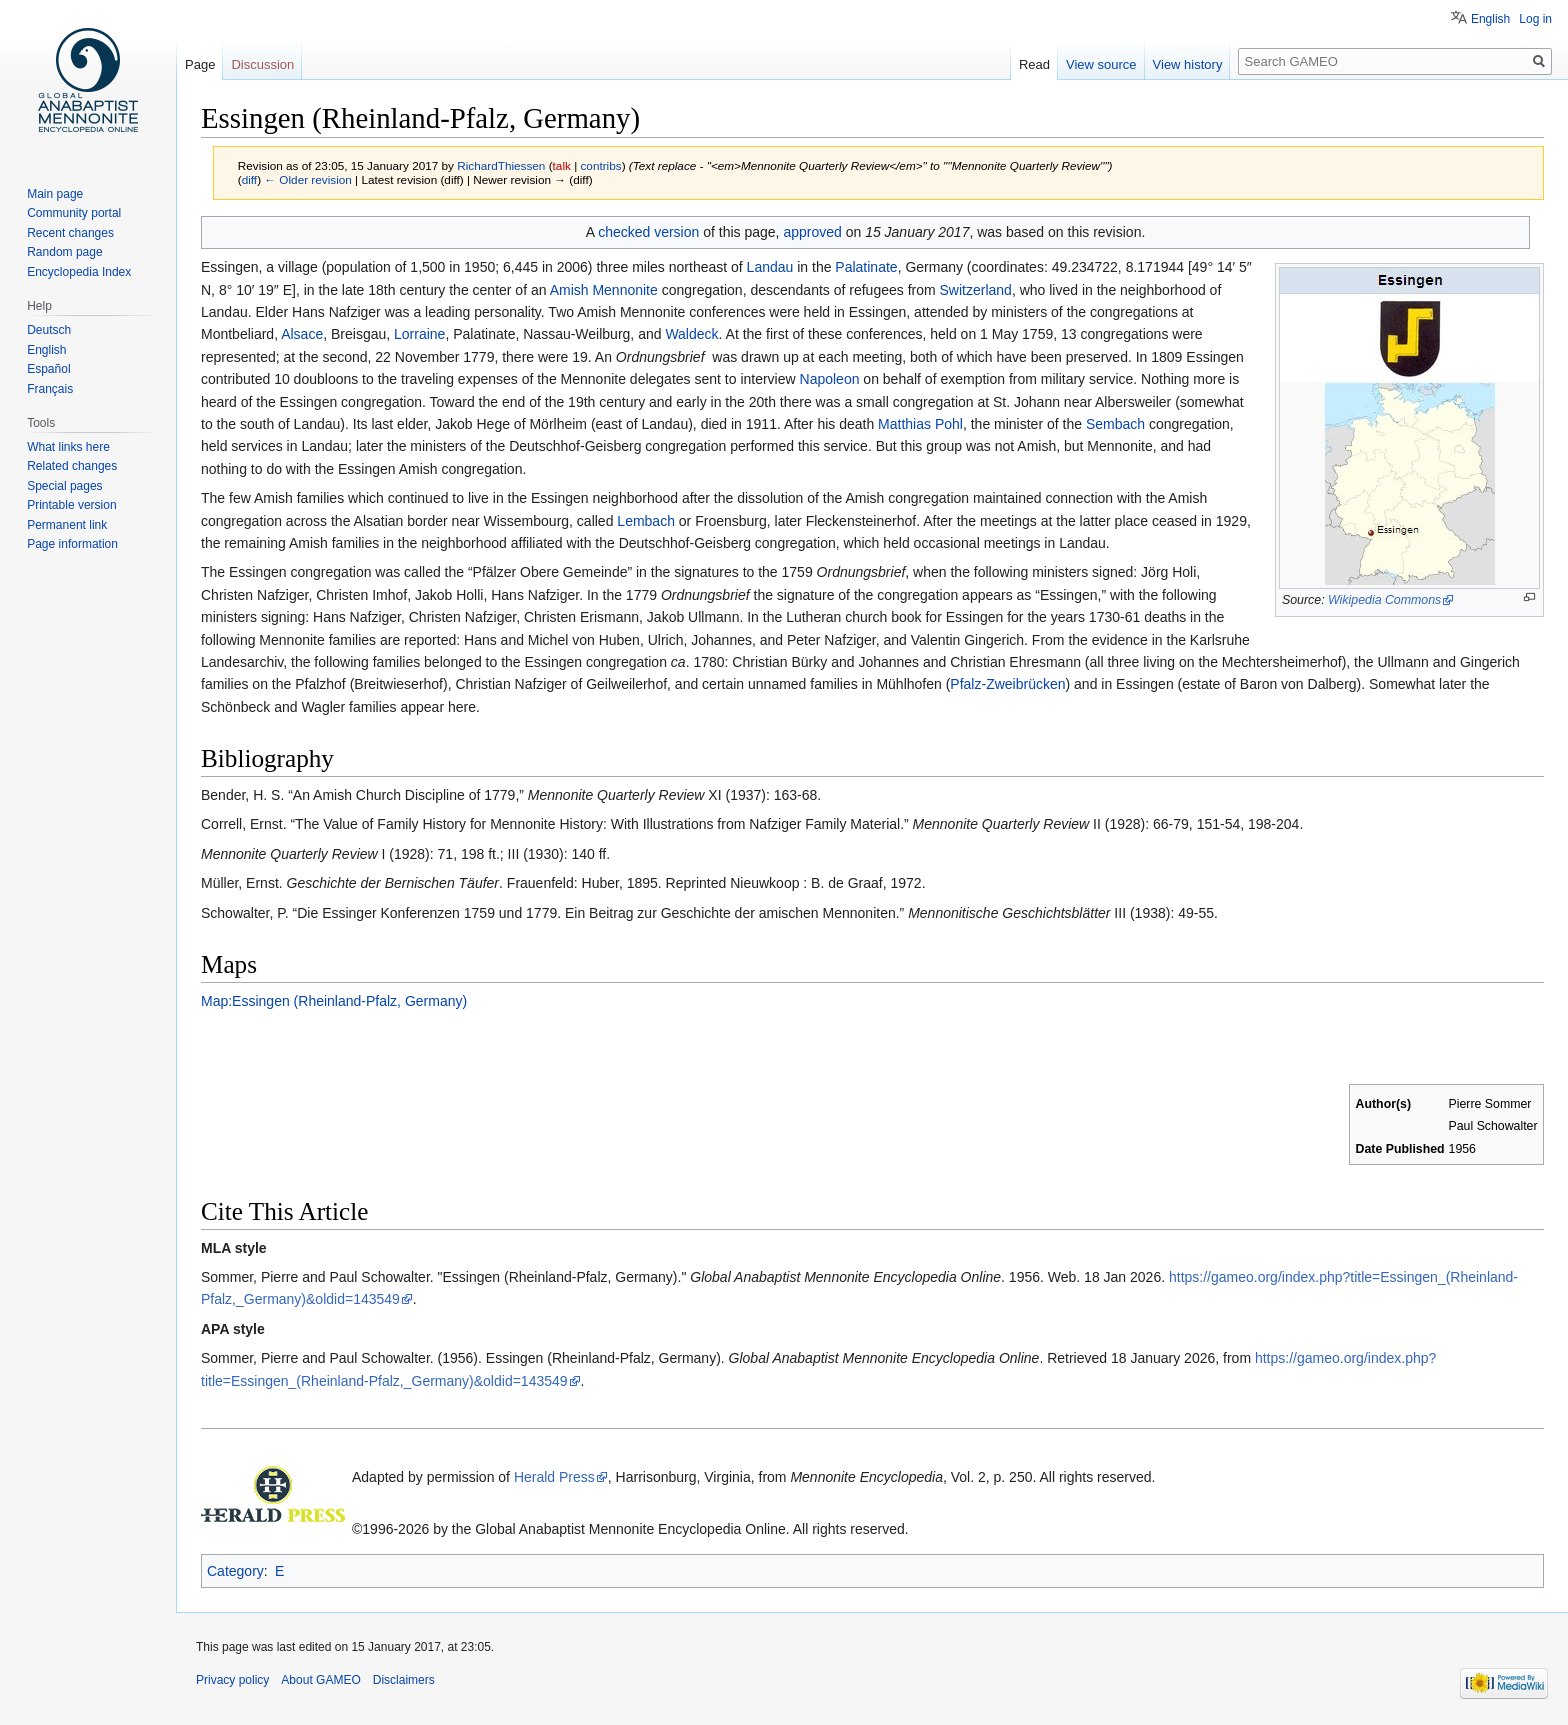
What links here (68, 447)
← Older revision (308, 179)
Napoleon (830, 379)
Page (200, 64)
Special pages (64, 486)
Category (235, 1571)
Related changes (72, 466)
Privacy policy (232, 1680)
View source (1101, 64)
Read (1034, 64)
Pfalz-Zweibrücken (1007, 684)
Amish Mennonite (604, 290)
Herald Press (554, 1477)
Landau (770, 267)
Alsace (302, 334)
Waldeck (691, 334)
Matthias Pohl (920, 424)
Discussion (262, 64)
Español (48, 369)
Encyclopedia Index (79, 272)
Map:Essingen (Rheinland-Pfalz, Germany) (334, 1001)
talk (562, 165)
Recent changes (70, 233)
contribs (600, 165)
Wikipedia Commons (1384, 600)
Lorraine (419, 334)
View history (1188, 64)
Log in (1535, 19)
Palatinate (866, 267)
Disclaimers (404, 1680)
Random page (64, 252)
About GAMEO (320, 1680)
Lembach (646, 521)
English (1490, 19)
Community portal (74, 213)
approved (812, 232)
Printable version (71, 505)
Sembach (1115, 424)
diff (249, 179)
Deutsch (49, 330)
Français (50, 389)
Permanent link (67, 525)
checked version (648, 232)
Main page (55, 194)
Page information (72, 544)
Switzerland (976, 290)
